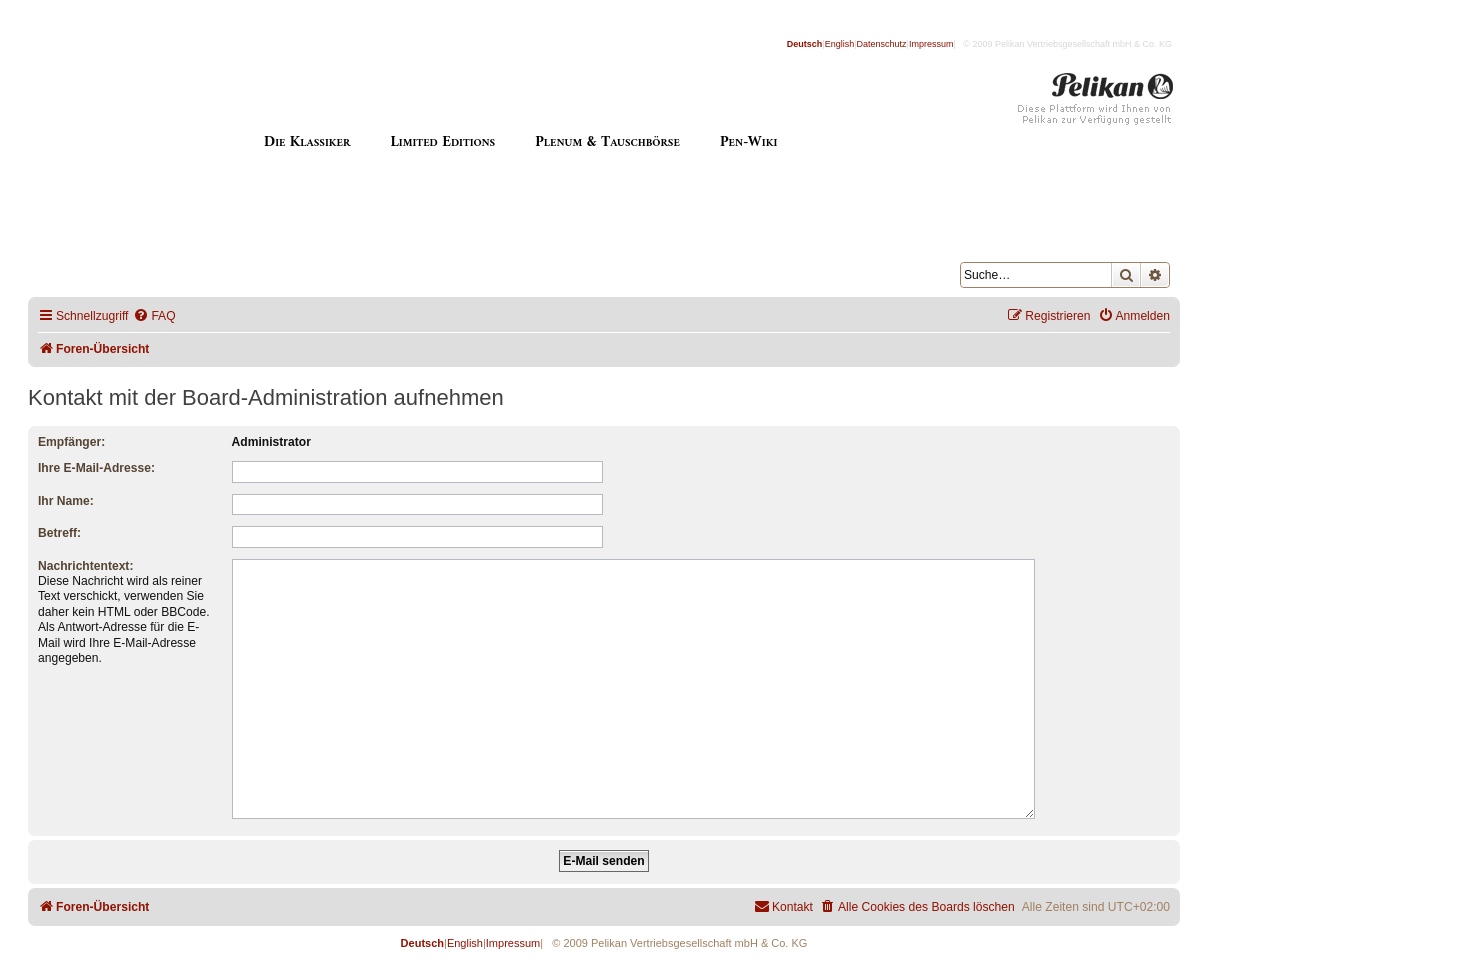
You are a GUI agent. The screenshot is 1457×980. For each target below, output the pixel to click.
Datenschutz (882, 44)
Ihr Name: (66, 501)
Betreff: (59, 533)
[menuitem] (154, 316)
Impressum (931, 44)
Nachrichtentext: (85, 566)
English (840, 44)
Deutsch (805, 44)
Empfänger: (71, 442)
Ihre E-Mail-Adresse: (96, 468)
